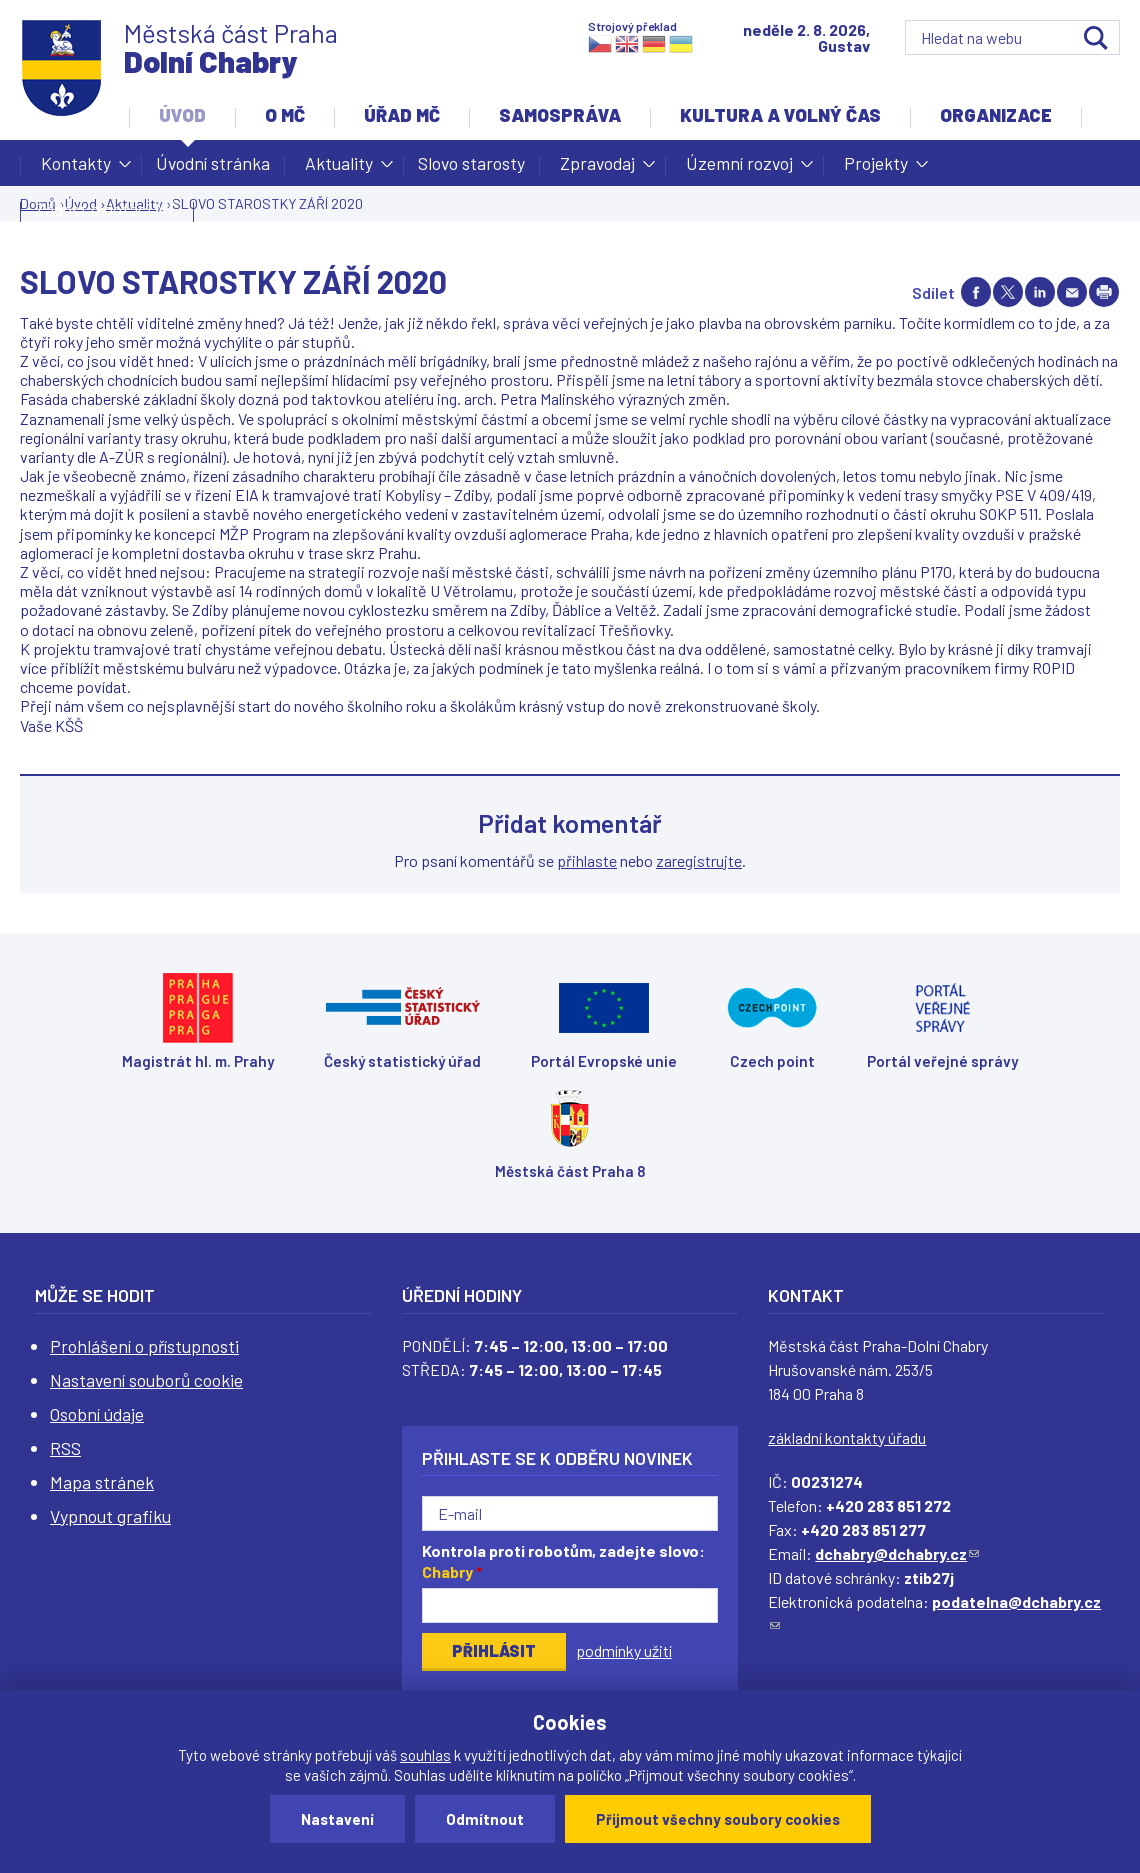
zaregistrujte (699, 860)
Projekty (876, 169)
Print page (1104, 292)
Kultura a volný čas (780, 115)
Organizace (996, 115)
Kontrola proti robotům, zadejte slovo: (563, 1561)
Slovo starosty (471, 163)
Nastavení (337, 1819)
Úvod (182, 115)
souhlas (425, 1755)
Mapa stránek (102, 1482)
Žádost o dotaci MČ (107, 209)
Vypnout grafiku (110, 1516)
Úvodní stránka (213, 163)
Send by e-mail (1072, 292)
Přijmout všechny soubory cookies (718, 1819)
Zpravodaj (597, 169)
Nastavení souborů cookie (146, 1380)
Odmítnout (485, 1819)
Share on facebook (976, 292)
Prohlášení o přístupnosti (144, 1346)
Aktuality (339, 169)
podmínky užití (624, 1650)
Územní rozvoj (739, 169)
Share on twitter (1008, 292)
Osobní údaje (97, 1414)
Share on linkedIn (1040, 292)
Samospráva (560, 115)
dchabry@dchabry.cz (897, 1553)
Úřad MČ (402, 115)
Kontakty (76, 169)
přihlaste (587, 860)
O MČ (285, 115)
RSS (65, 1448)
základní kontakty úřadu (847, 1437)
